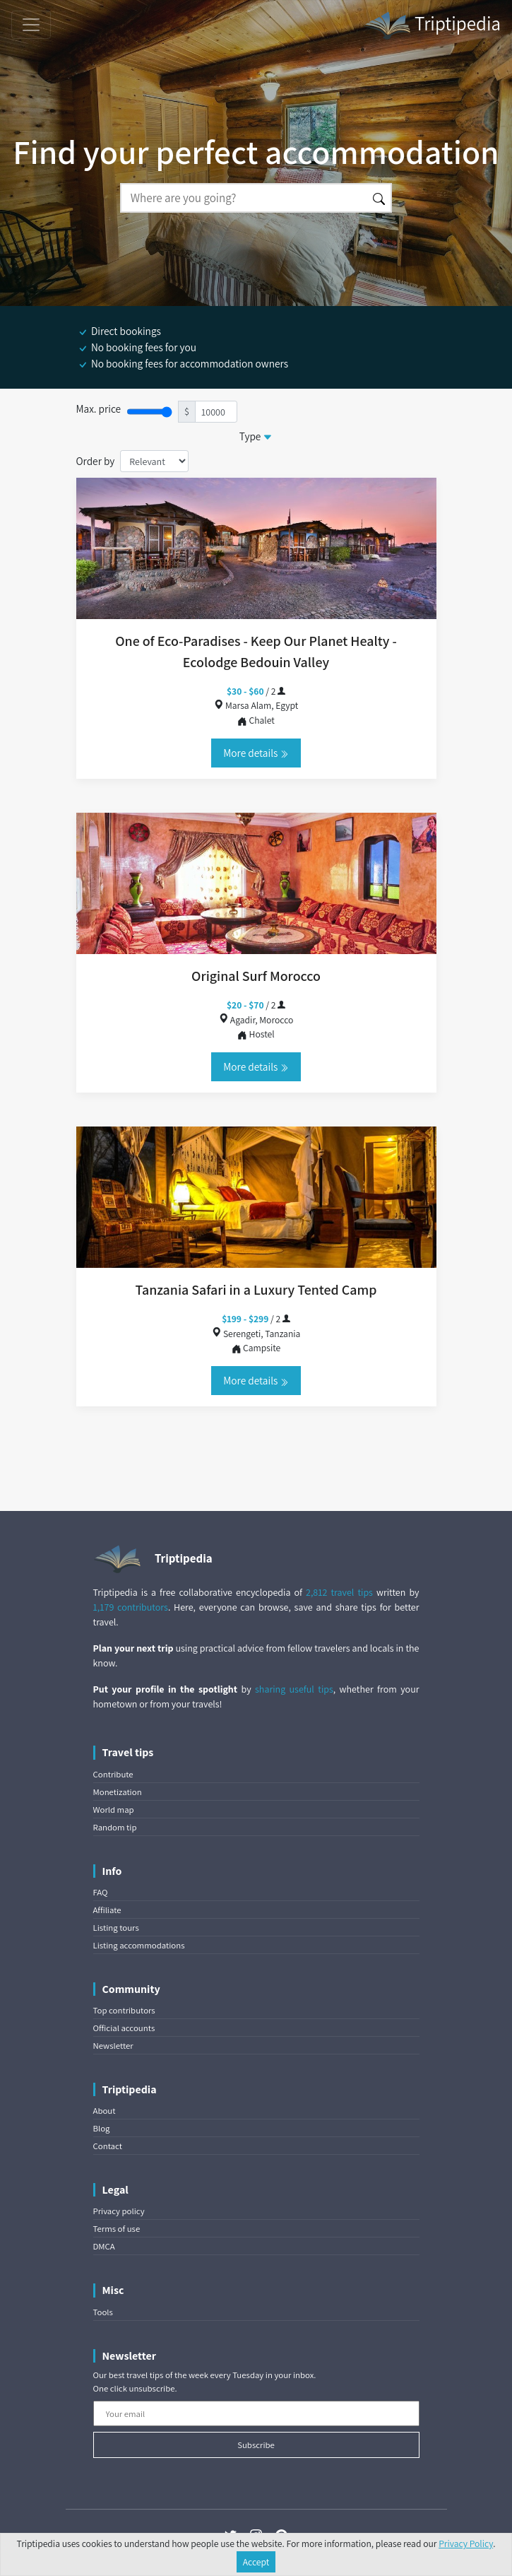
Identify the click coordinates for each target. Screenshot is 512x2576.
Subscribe (256, 2445)
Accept (256, 2562)
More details (255, 753)
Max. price (98, 408)
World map (113, 1810)
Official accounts (124, 2028)
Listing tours (116, 1928)
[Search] (243, 198)
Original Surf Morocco (256, 976)
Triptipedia (432, 25)
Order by (95, 461)
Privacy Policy (466, 2543)
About (104, 2111)
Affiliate (107, 1910)
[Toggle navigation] (31, 25)
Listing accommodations (139, 1945)
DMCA (104, 2246)
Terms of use (117, 2229)
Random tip (115, 1827)
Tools (103, 2312)
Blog (101, 2128)
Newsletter (113, 2046)
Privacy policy (119, 2211)
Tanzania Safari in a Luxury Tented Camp (256, 1290)
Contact (107, 2146)
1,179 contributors (130, 1607)
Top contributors (124, 2010)
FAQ (100, 1892)
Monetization (117, 1792)
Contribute (113, 1774)
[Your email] (256, 2413)
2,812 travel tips (339, 1592)
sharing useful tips (294, 1689)
